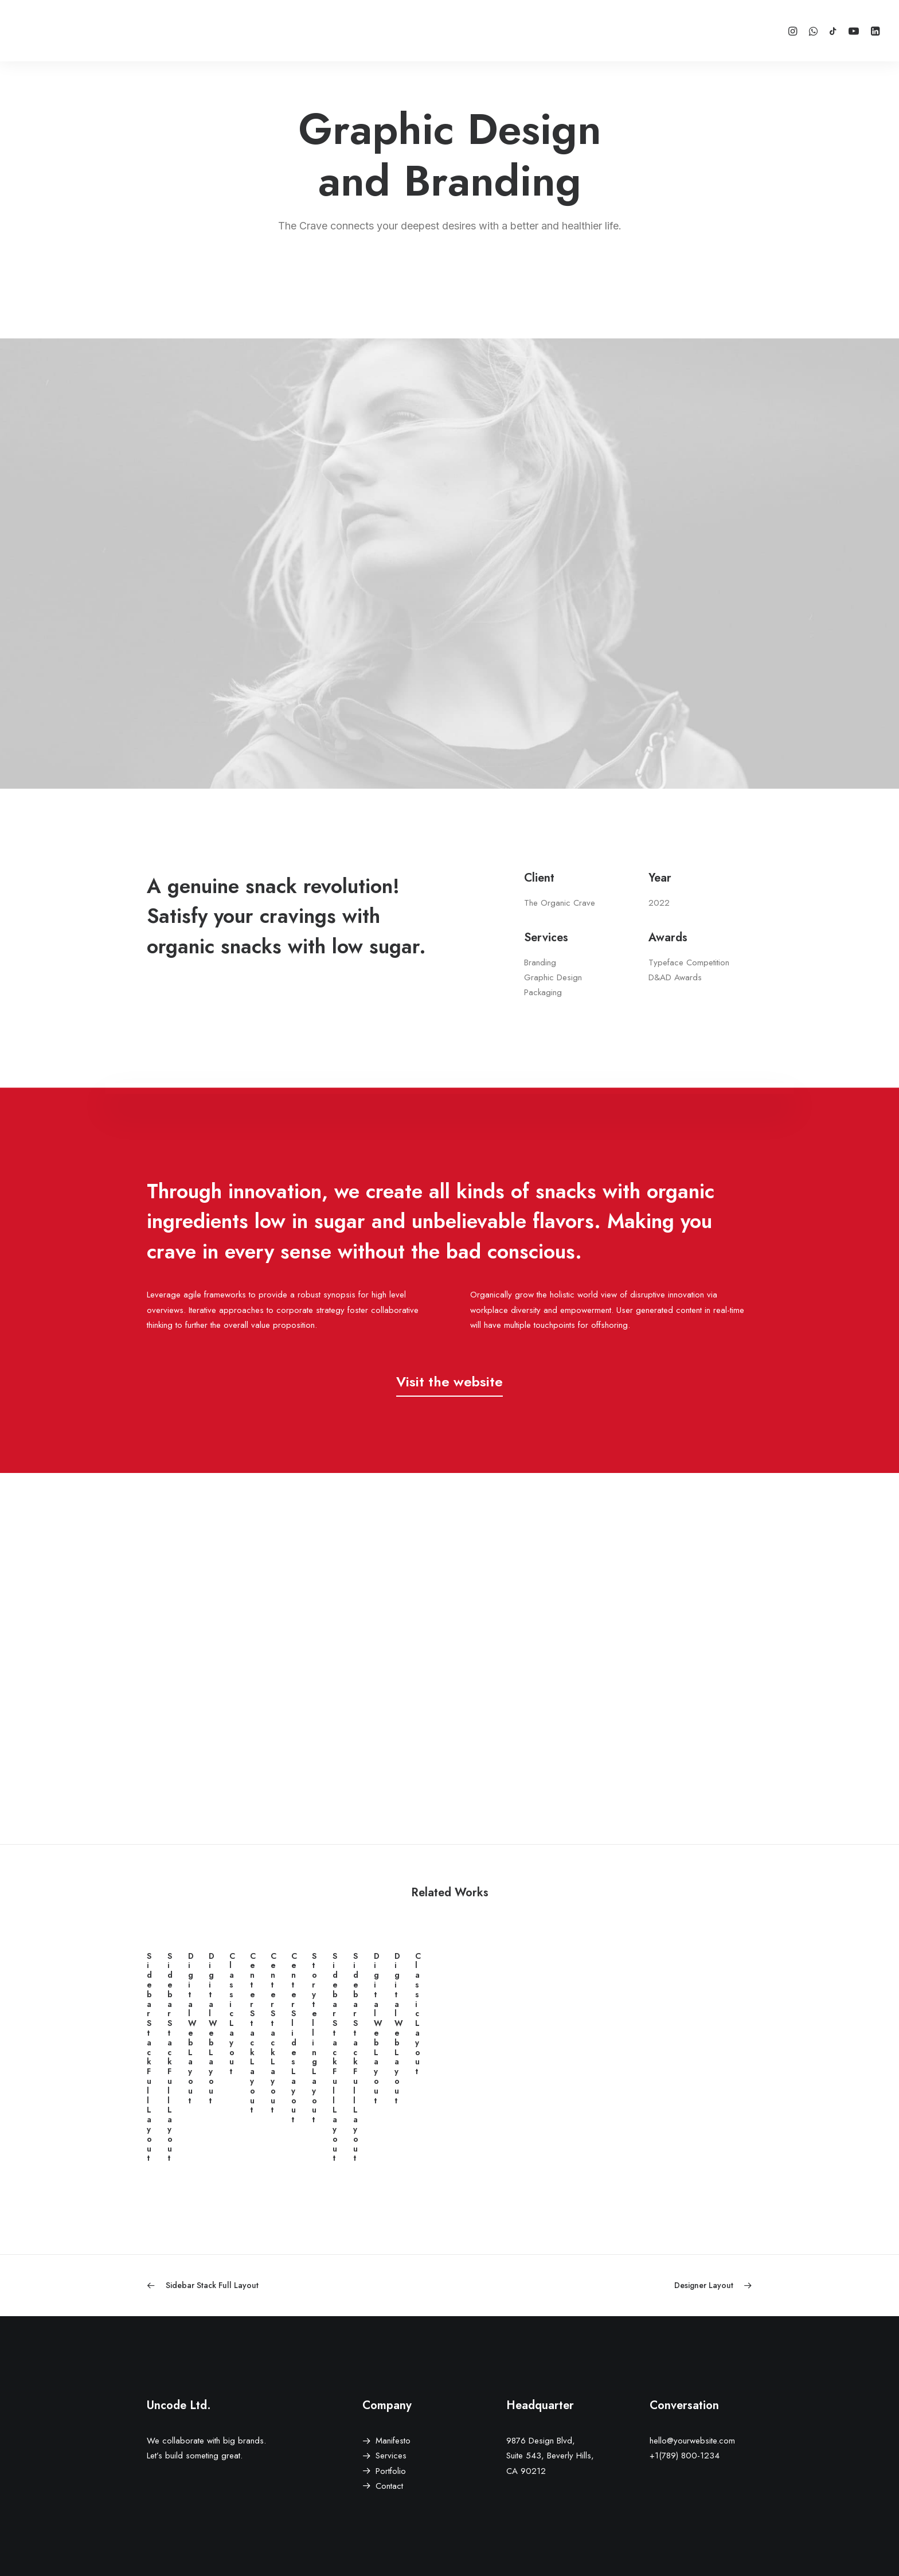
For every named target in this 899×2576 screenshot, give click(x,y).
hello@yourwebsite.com (692, 2440)
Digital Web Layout (658, 2158)
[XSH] (53, 31)
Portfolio (391, 2471)
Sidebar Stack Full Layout (241, 2158)
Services (391, 2456)
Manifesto (393, 2440)
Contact (389, 2486)
